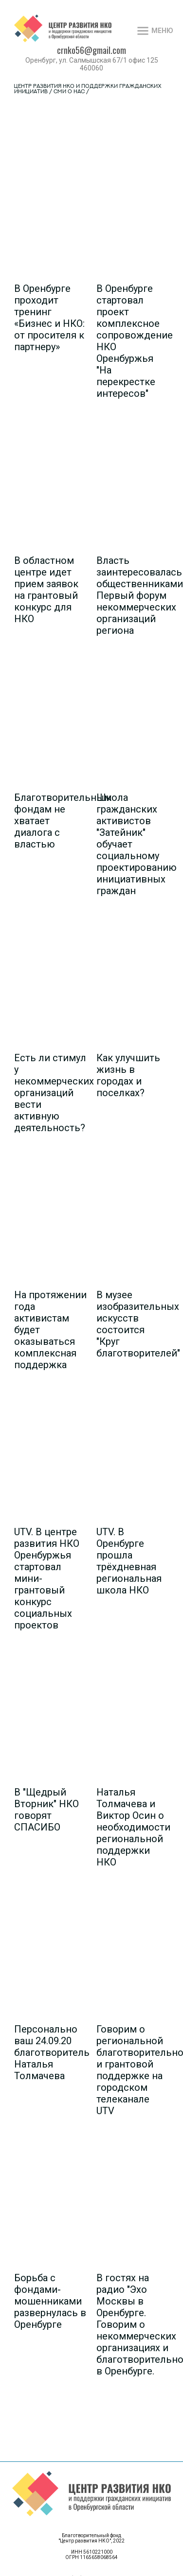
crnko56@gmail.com (91, 50)
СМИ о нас (69, 92)
